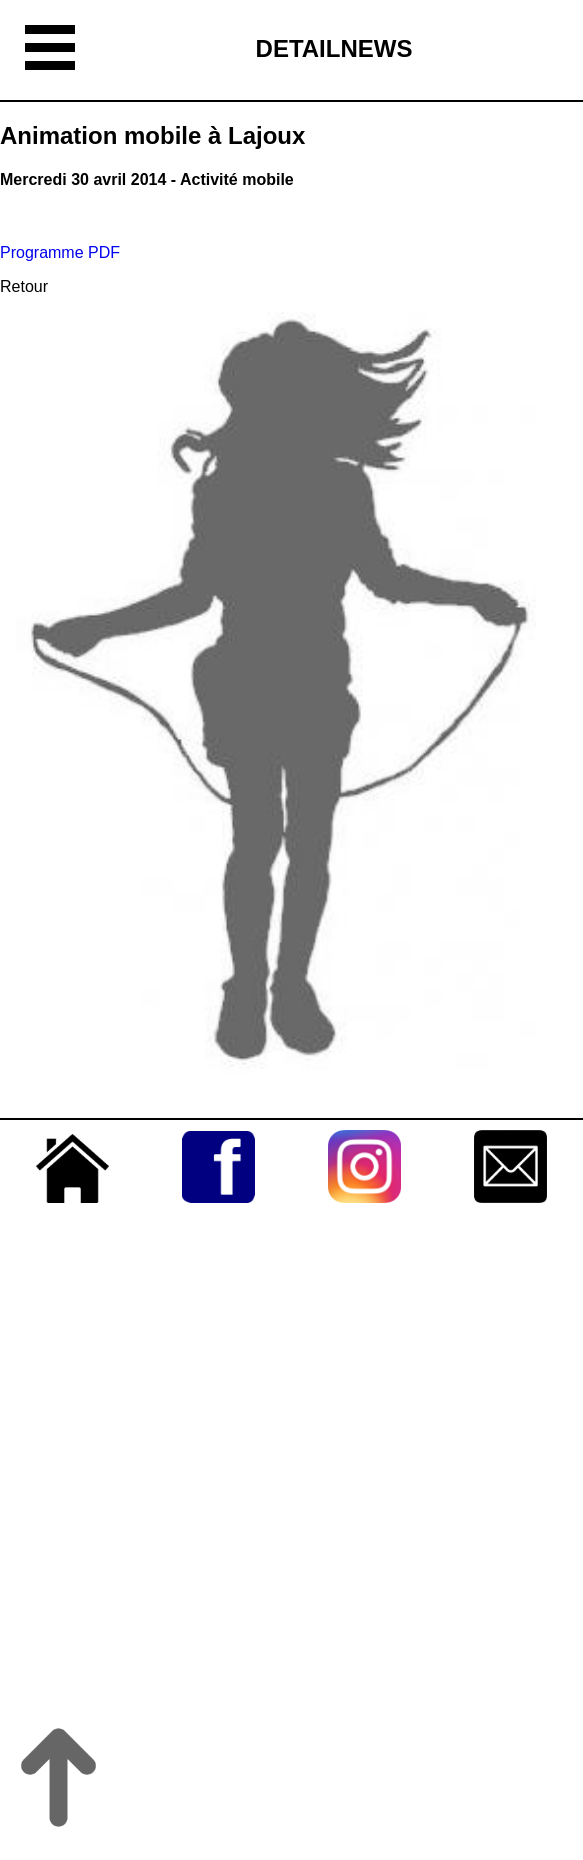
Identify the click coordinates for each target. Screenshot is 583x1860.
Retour (24, 286)
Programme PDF (60, 252)
